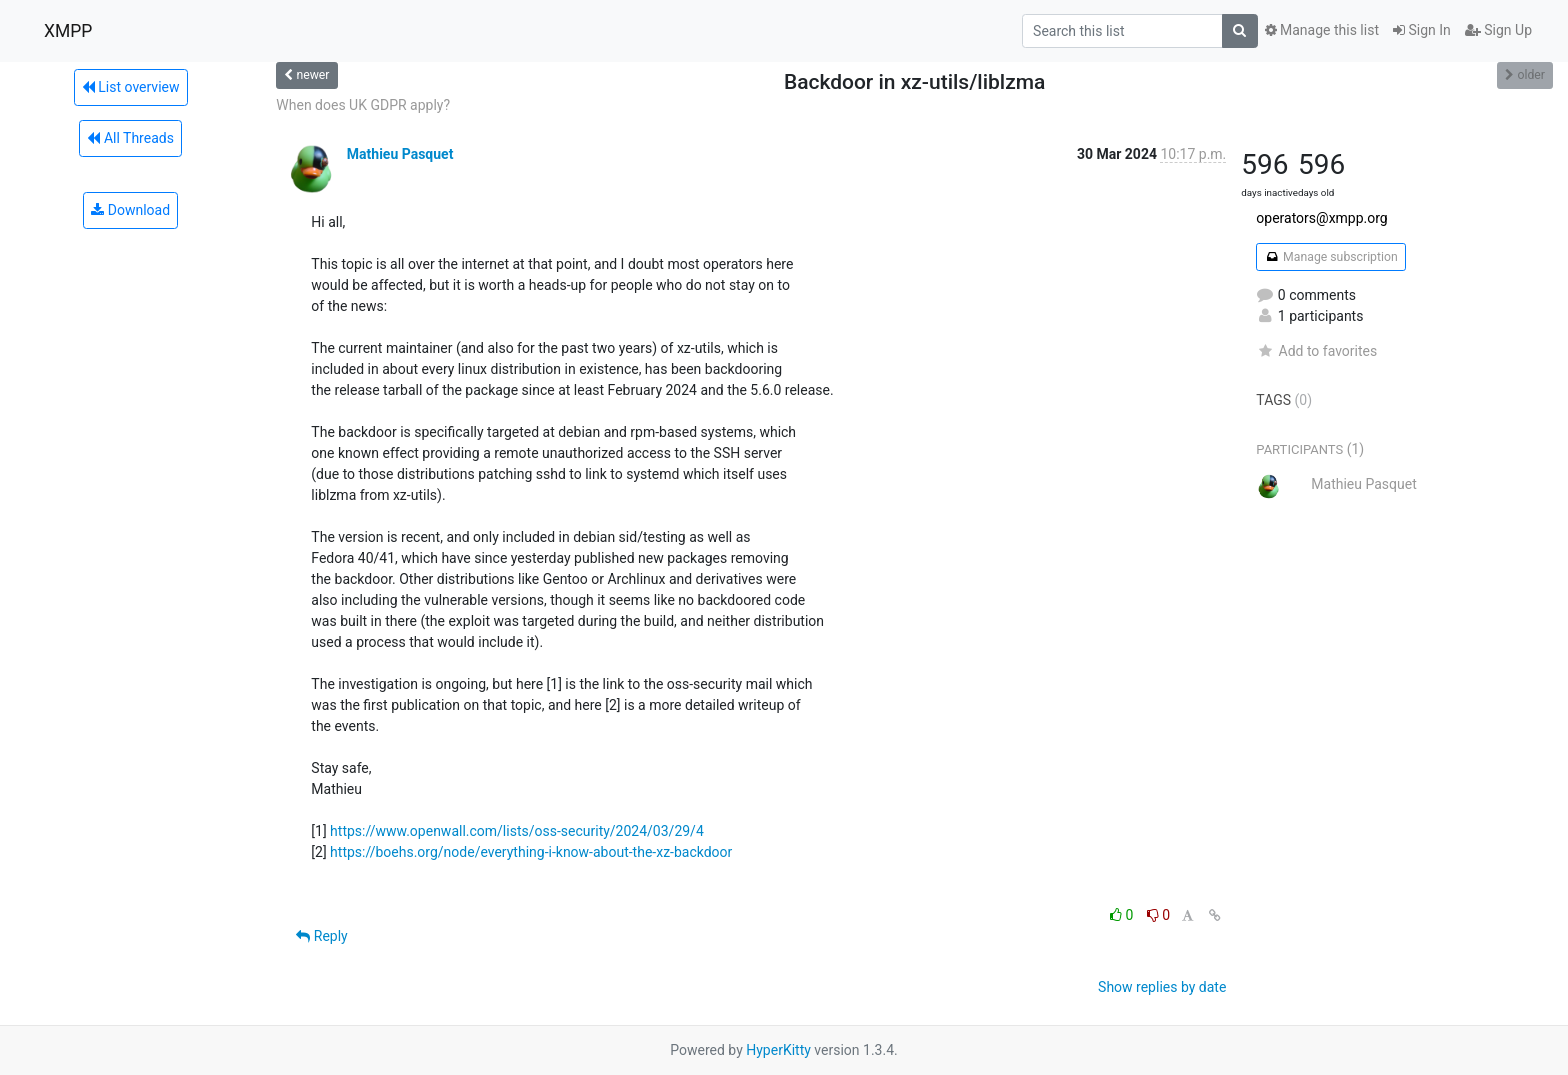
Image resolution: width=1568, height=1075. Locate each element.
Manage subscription (1330, 257)
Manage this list (1322, 30)
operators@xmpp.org (1321, 218)
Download (130, 210)
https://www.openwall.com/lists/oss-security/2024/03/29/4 (517, 831)
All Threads (130, 138)
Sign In (1422, 30)
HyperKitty (778, 1050)
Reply (321, 936)
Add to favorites (1316, 351)
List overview (131, 87)
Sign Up (1498, 30)
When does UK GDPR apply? (363, 105)
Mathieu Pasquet (400, 154)
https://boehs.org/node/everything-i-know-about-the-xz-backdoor (531, 852)
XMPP (68, 31)
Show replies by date (1162, 987)
